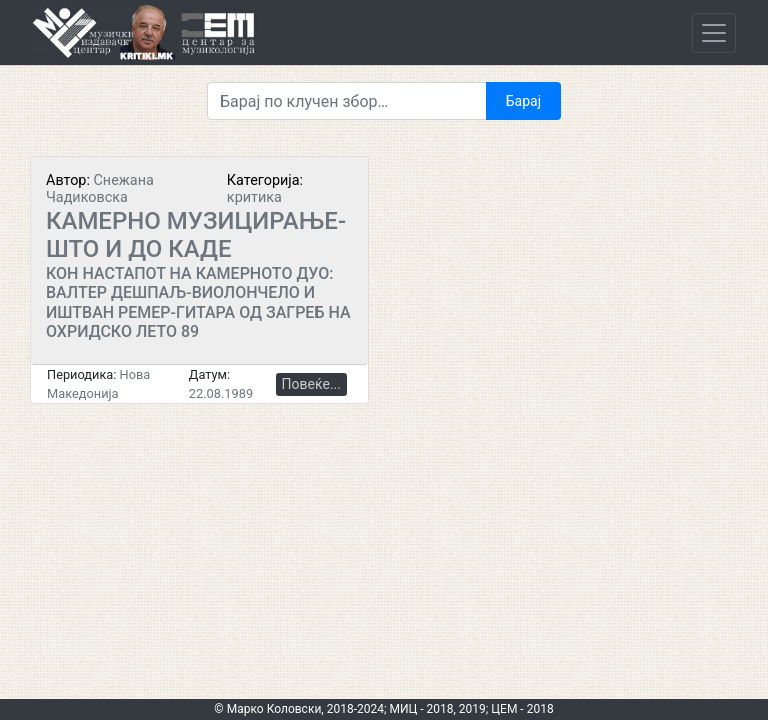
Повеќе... (311, 384)
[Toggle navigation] (714, 33)
